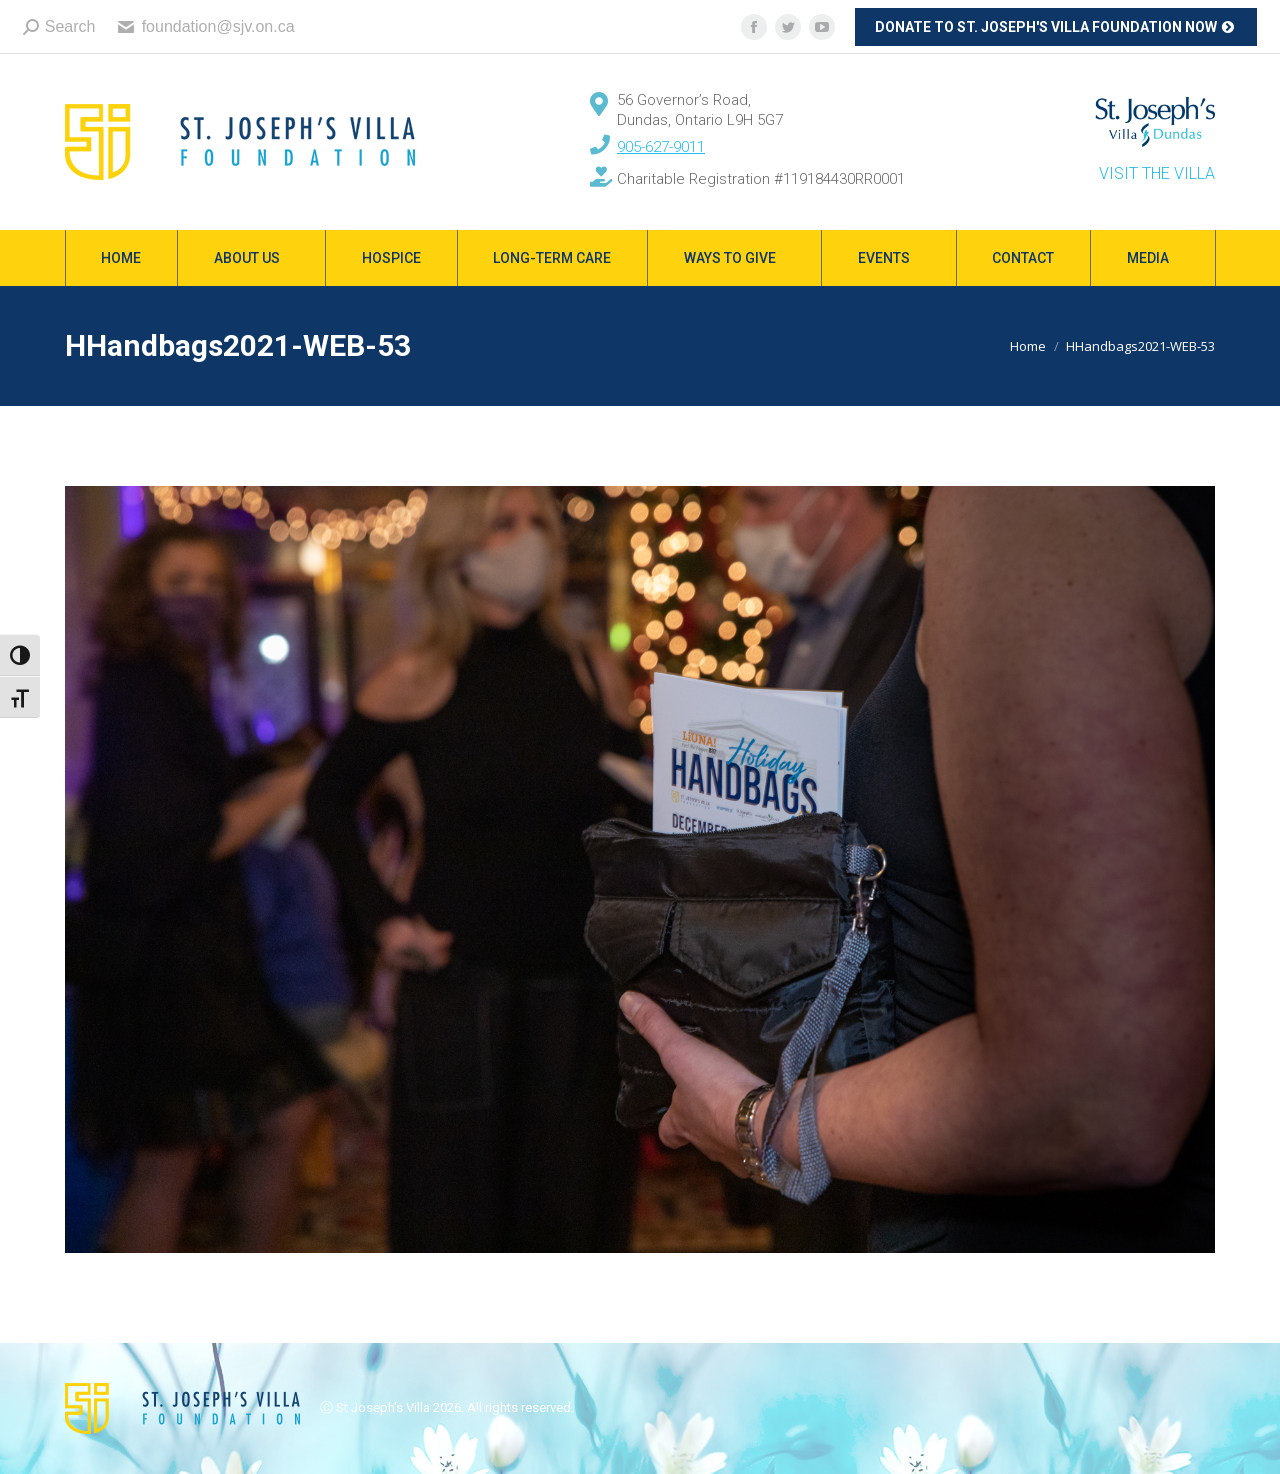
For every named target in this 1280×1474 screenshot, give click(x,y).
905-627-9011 (661, 147)
